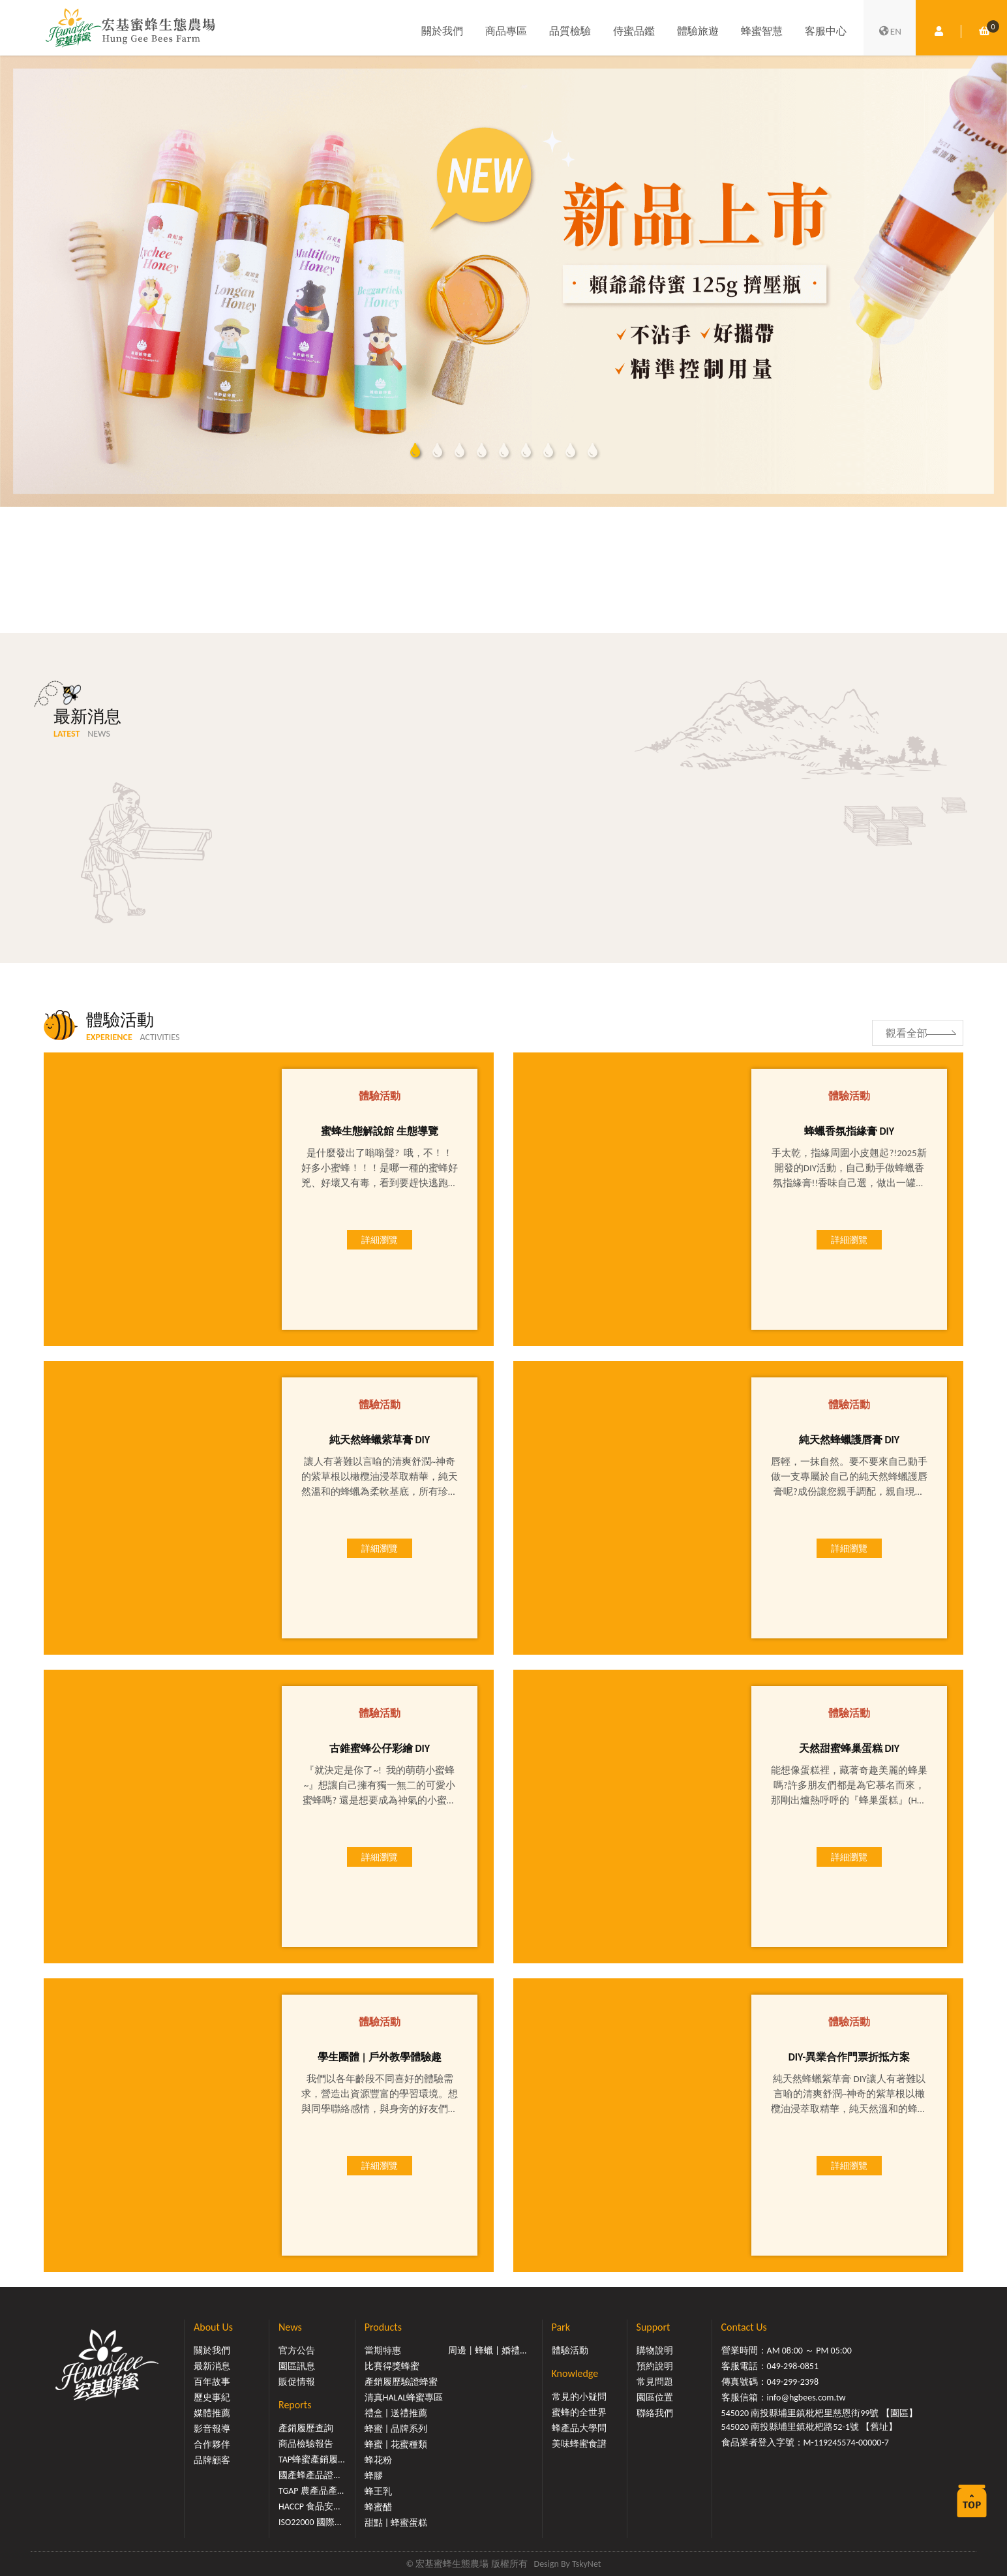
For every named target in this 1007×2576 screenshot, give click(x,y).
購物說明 (655, 2350)
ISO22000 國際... (309, 2522)
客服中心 (826, 31)
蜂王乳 (378, 2491)
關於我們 (442, 31)
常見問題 (655, 2381)
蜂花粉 (378, 2460)
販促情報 (296, 2381)
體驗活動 (570, 2350)
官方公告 (296, 2350)
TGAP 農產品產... (311, 2490)
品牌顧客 (212, 2460)
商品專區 (506, 31)
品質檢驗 (570, 31)
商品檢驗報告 (305, 2443)
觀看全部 (906, 1033)
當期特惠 (383, 2350)
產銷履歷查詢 (305, 2428)
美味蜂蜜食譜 (579, 2443)
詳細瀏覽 (379, 1239)
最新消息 (212, 2366)
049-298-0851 (793, 2366)
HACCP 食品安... (309, 2506)
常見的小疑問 (579, 2396)
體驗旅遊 (698, 31)
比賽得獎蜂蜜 (392, 2366)
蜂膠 (374, 2475)
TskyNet (586, 2563)
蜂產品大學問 (579, 2428)
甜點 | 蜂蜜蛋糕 (396, 2522)
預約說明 (655, 2366)
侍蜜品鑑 (634, 31)
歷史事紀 (212, 2397)
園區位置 (655, 2397)
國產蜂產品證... (309, 2475)
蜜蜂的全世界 (579, 2412)
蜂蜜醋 (378, 2507)
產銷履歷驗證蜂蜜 (401, 2381)
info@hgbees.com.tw (806, 2397)
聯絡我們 (655, 2413)
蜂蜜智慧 (762, 31)
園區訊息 (296, 2366)
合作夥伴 (212, 2444)
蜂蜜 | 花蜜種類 (396, 2444)
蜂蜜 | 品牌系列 (396, 2428)
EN (889, 31)
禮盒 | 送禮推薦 (396, 2413)
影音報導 (212, 2428)
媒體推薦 (212, 2413)
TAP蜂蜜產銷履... (311, 2459)
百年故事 (212, 2381)
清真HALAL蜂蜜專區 (404, 2397)
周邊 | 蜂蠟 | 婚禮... (487, 2350)
